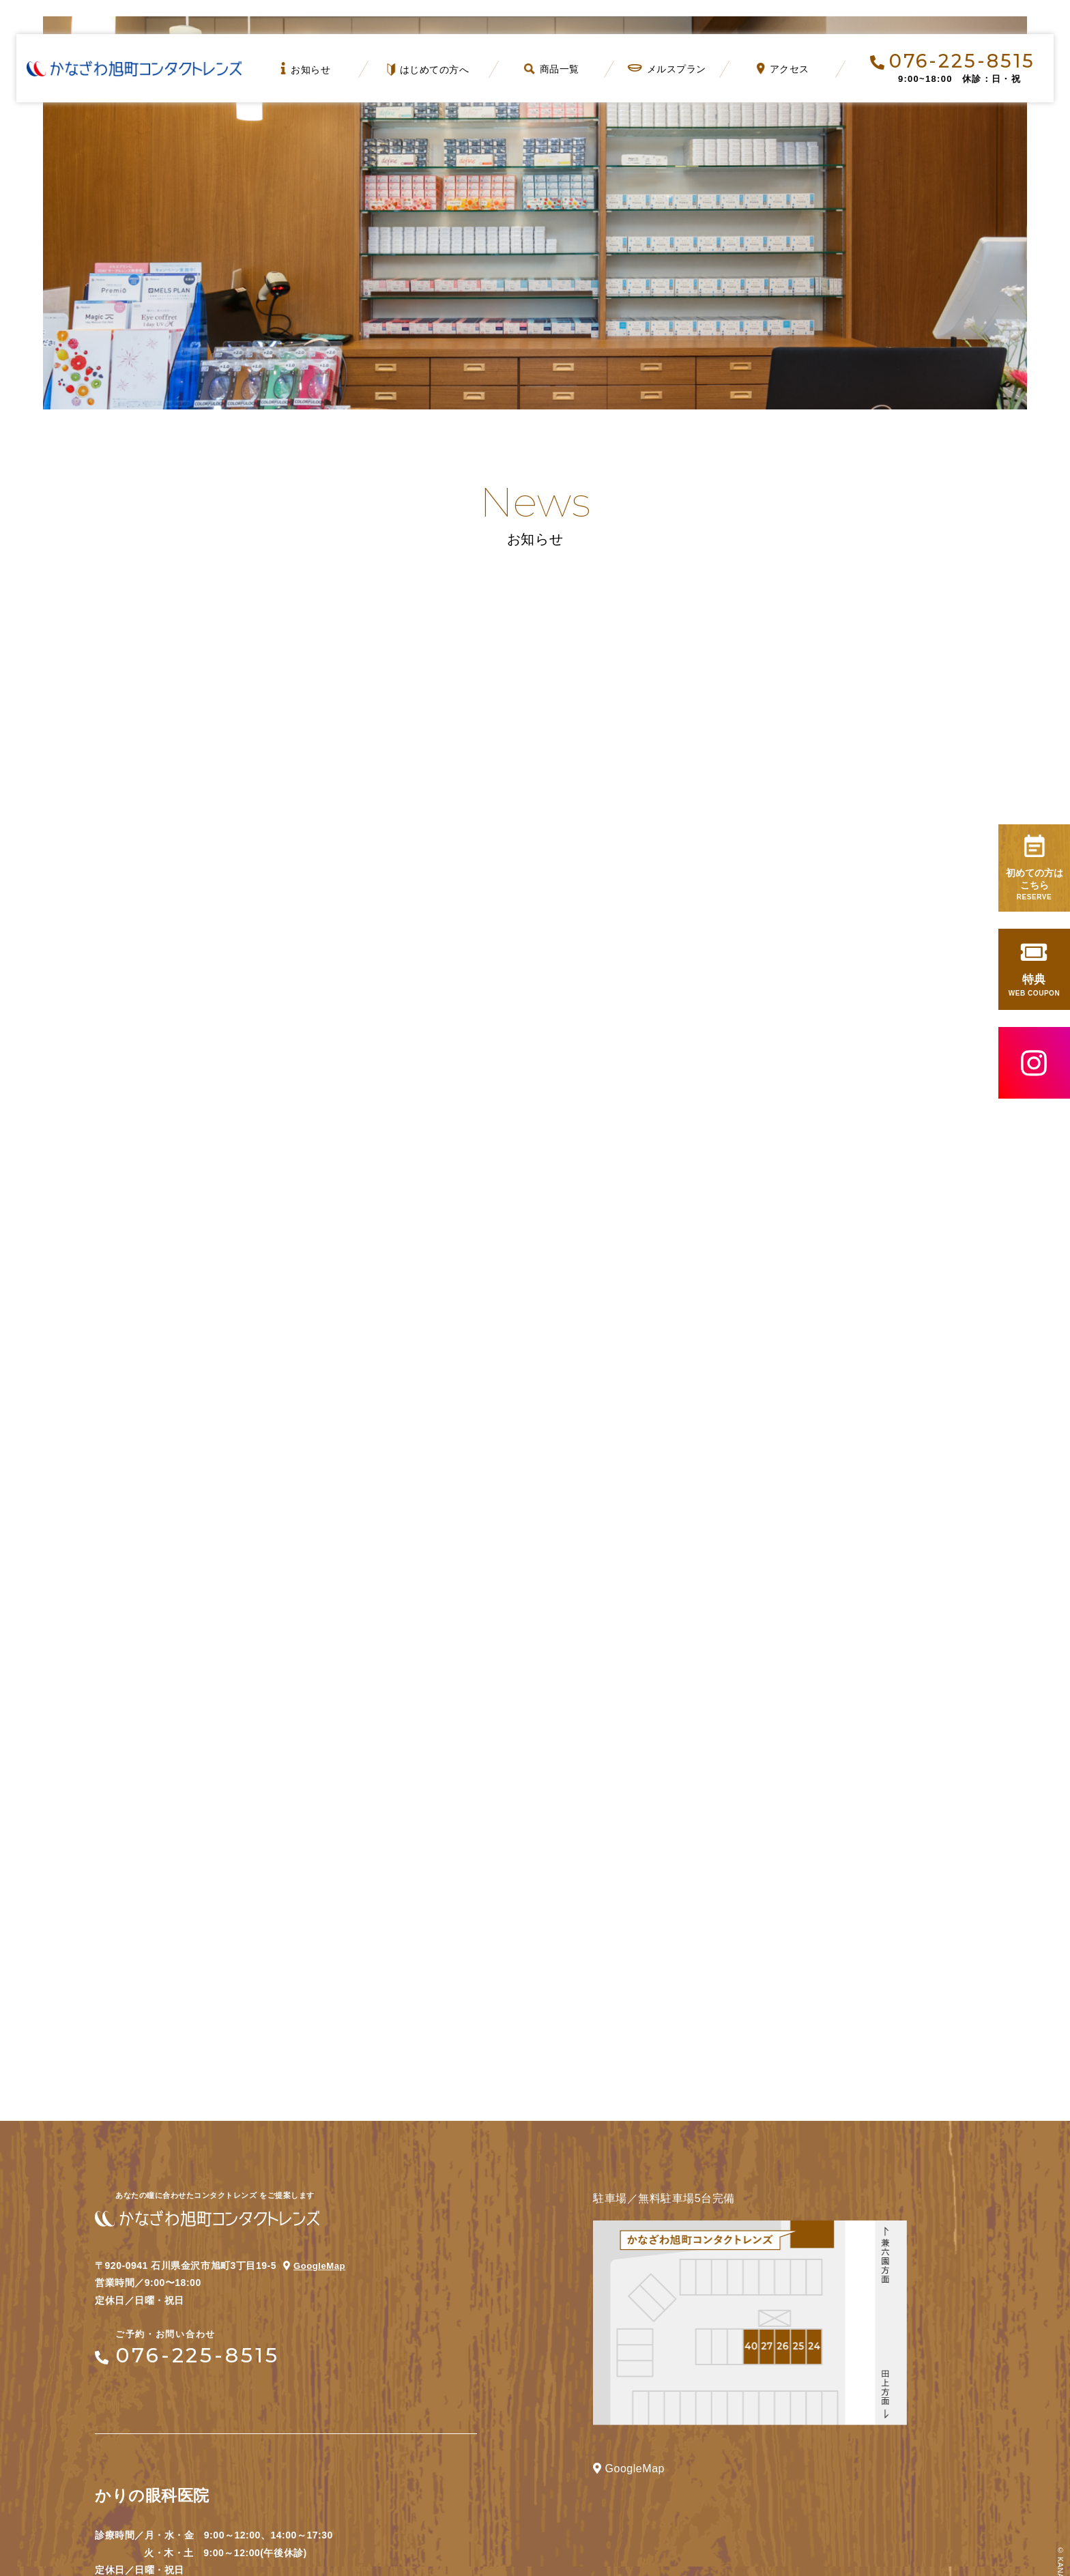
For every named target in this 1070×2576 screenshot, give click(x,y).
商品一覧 (551, 68)
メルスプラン (667, 68)
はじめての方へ (428, 69)
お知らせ (305, 68)
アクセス (782, 68)
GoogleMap (321, 2071)
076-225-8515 (953, 61)
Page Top (1007, 2513)
